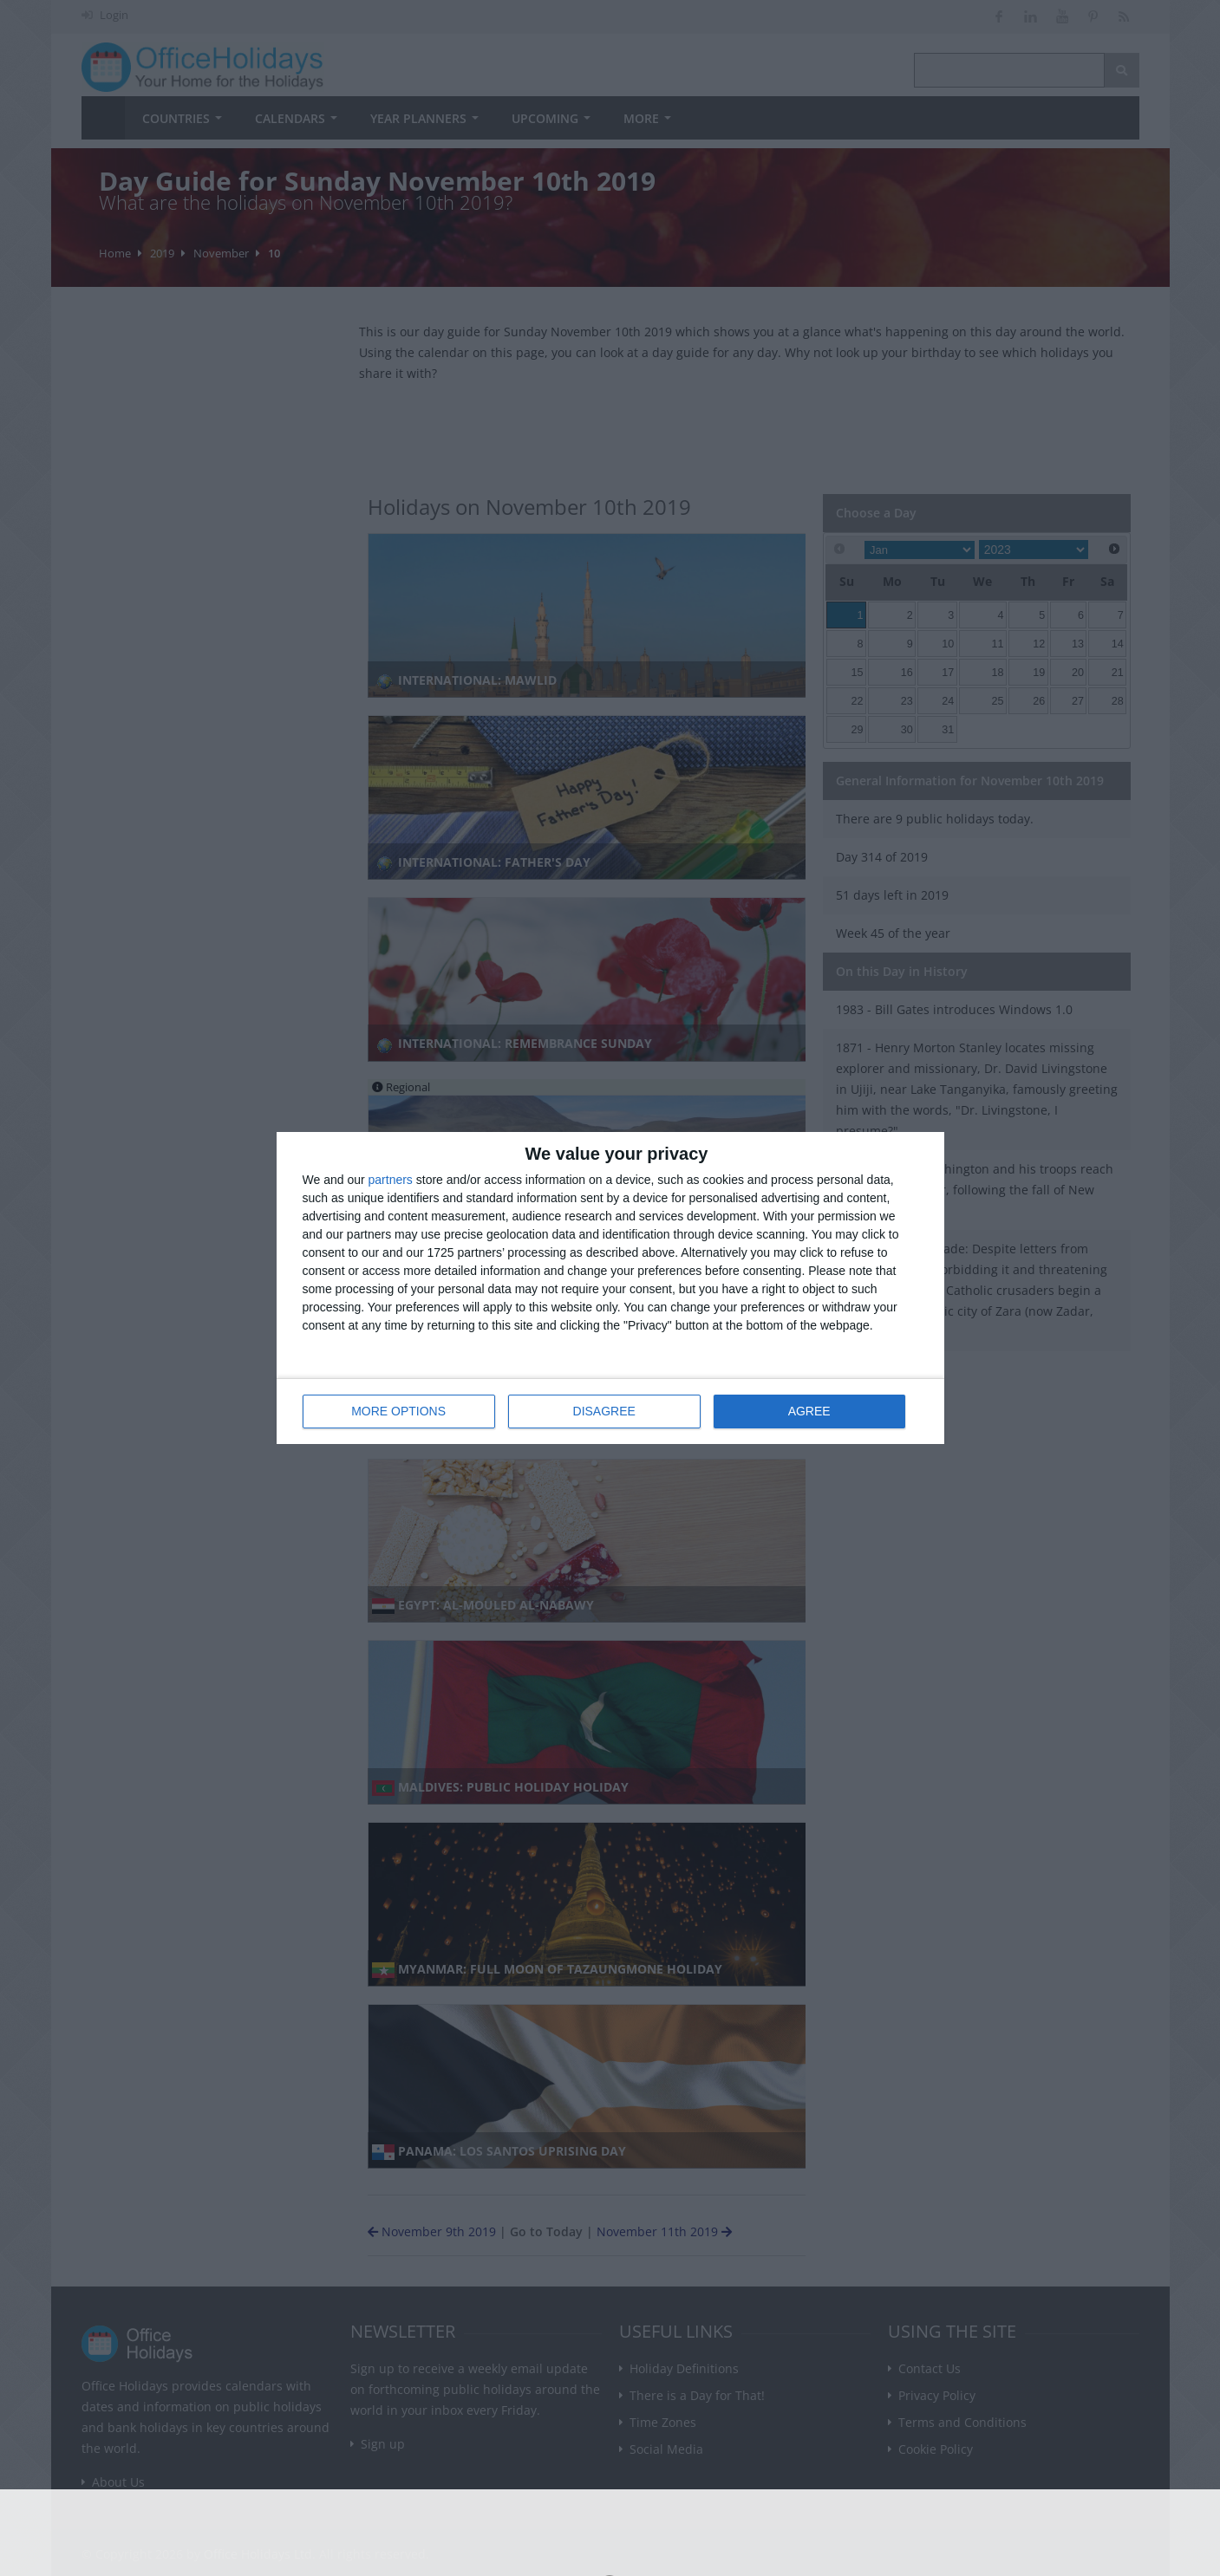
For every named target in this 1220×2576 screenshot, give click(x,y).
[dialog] (610, 1288)
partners (391, 1180)
